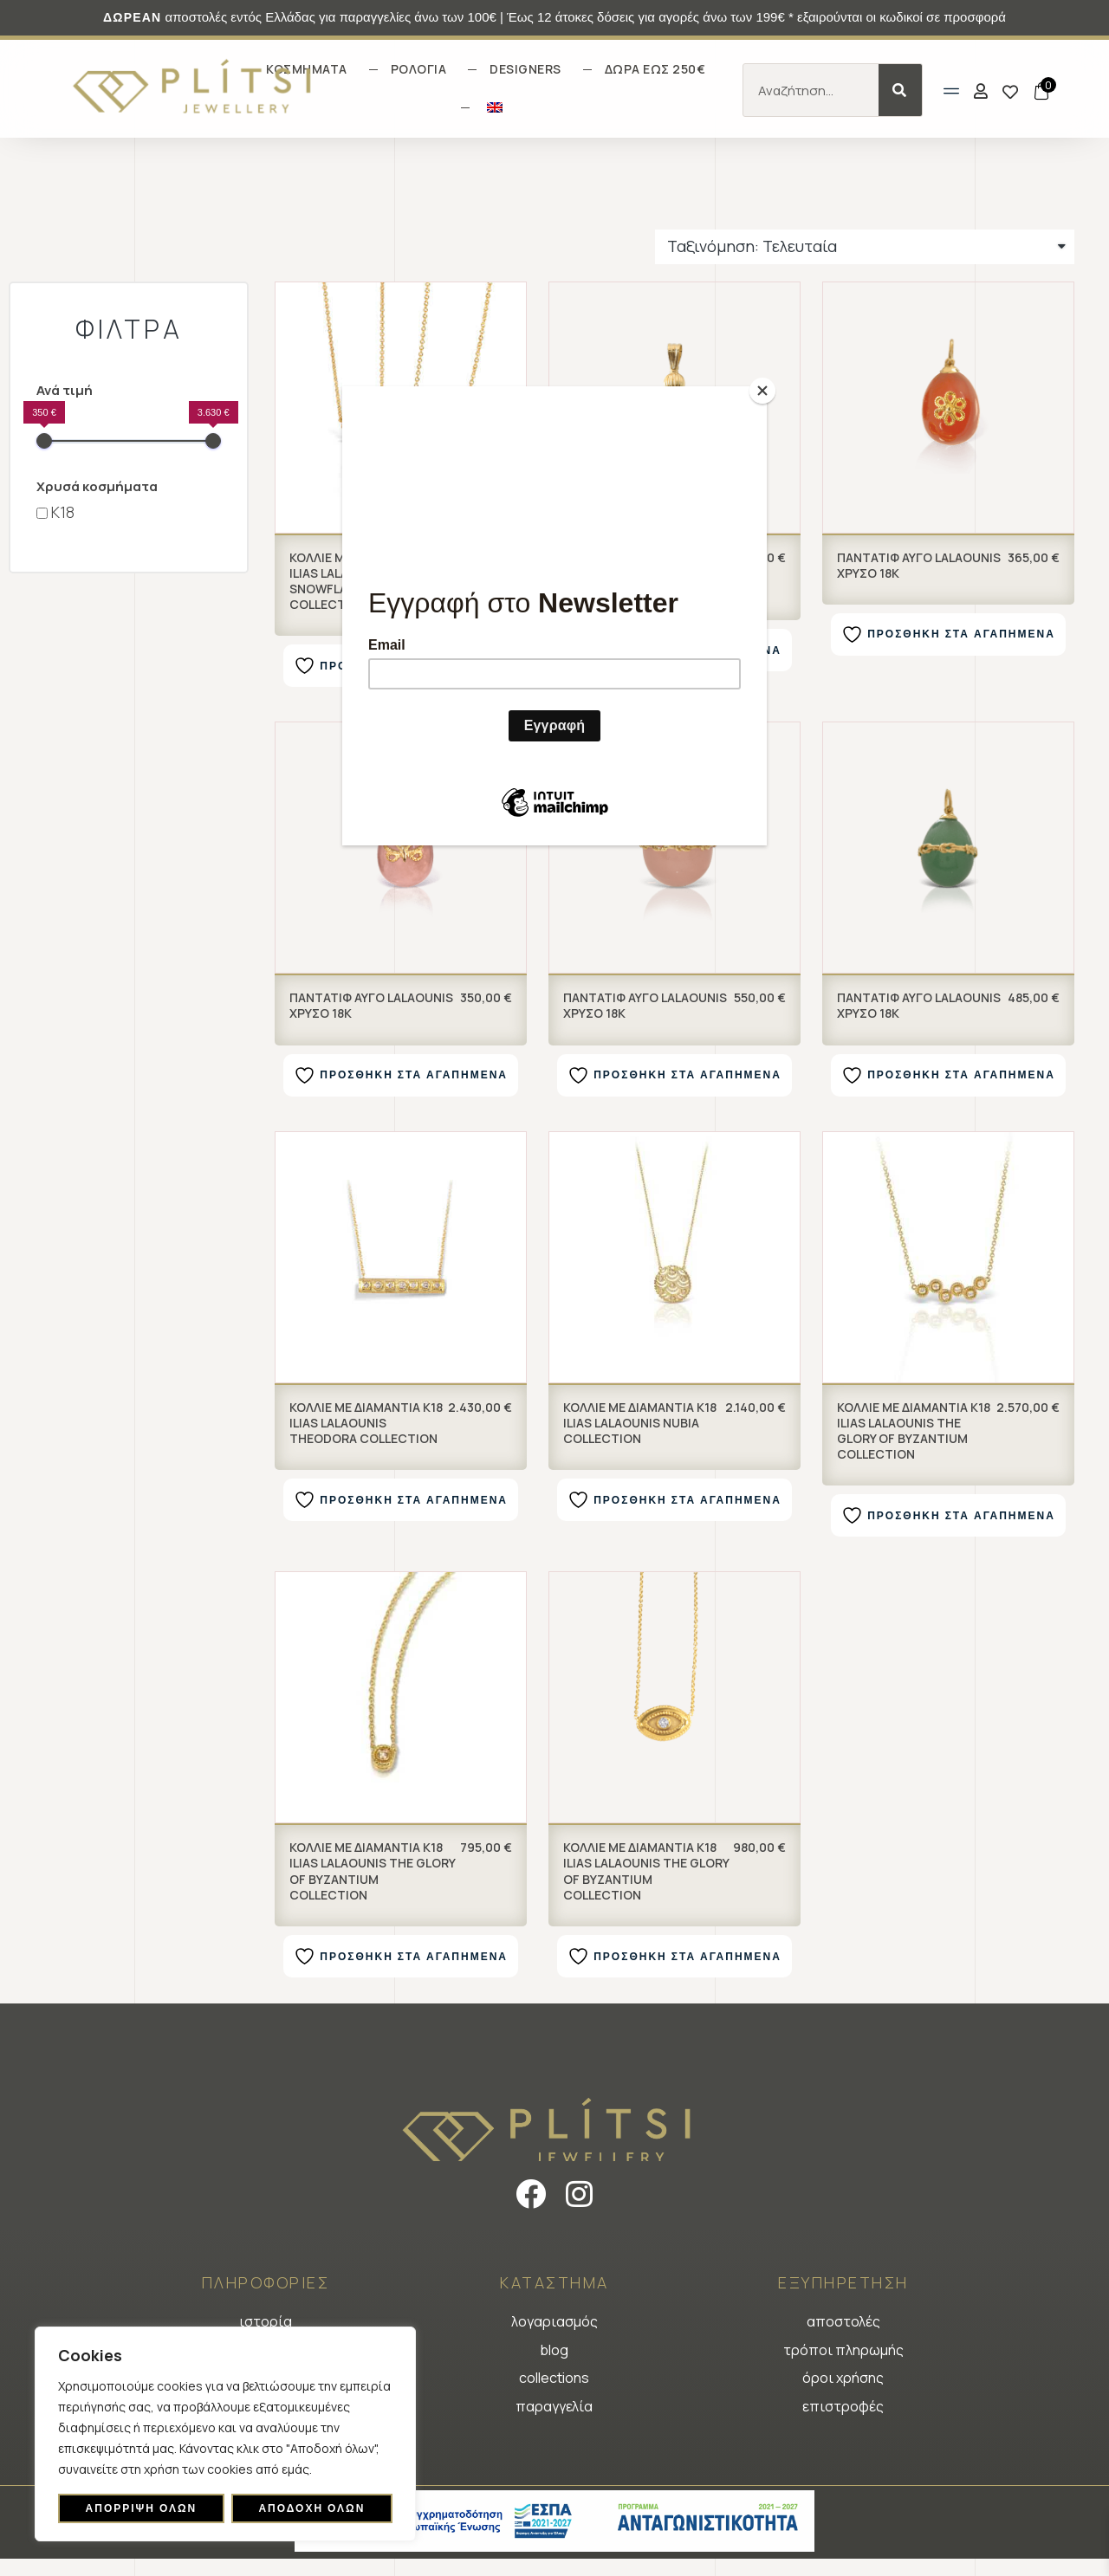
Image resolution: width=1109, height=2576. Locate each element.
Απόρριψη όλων (142, 2508)
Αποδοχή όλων (311, 2508)
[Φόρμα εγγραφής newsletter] (554, 619)
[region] (225, 2434)
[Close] (762, 391)
